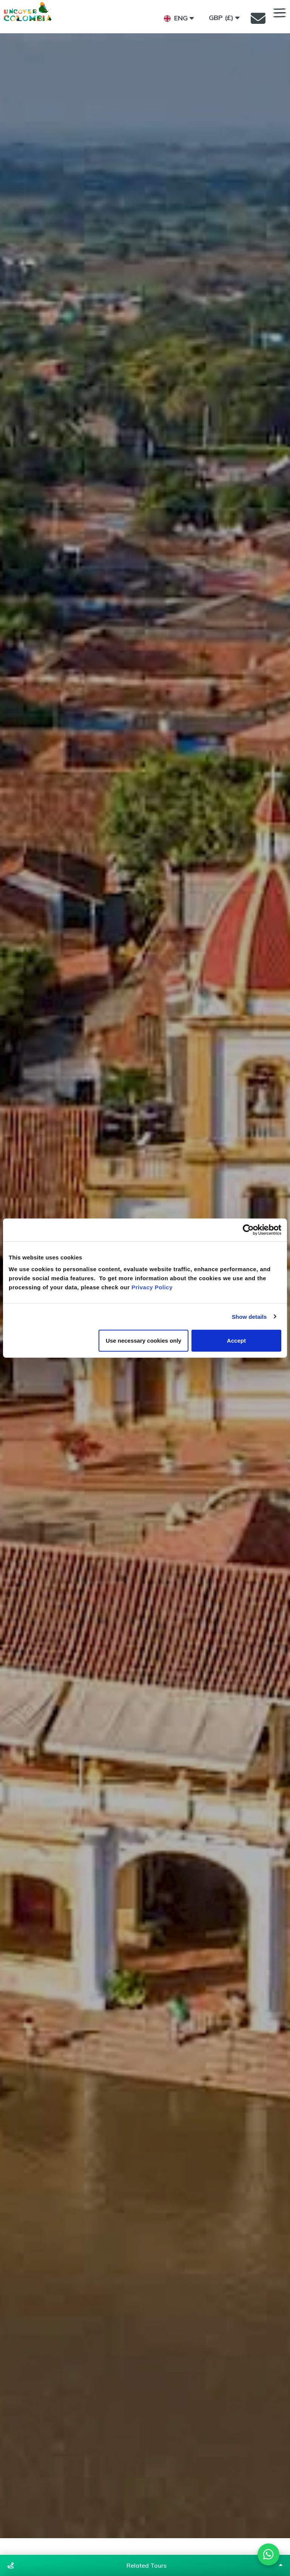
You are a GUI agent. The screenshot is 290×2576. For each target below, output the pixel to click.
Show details (249, 1316)
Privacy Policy (152, 1287)
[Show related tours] (145, 2565)
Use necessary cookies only (143, 1340)
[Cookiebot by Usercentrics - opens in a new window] (248, 1229)
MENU (279, 12)
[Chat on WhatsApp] (267, 2553)
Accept (236, 1340)
